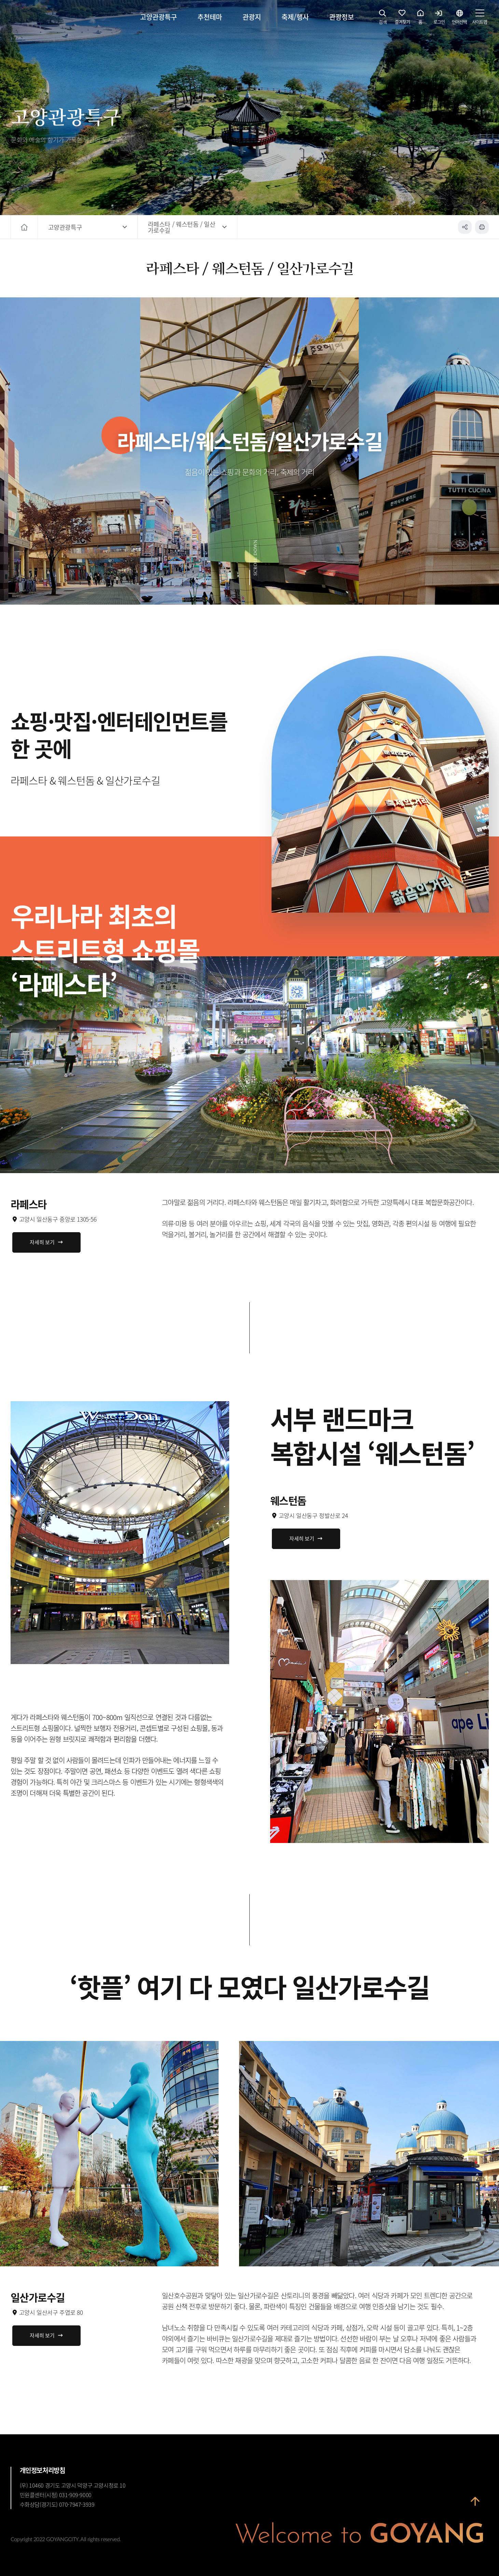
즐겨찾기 (402, 18)
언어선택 (459, 18)
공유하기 (465, 227)
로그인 (439, 18)
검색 (383, 18)
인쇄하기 (482, 227)
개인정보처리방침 (42, 2470)
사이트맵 (479, 18)
